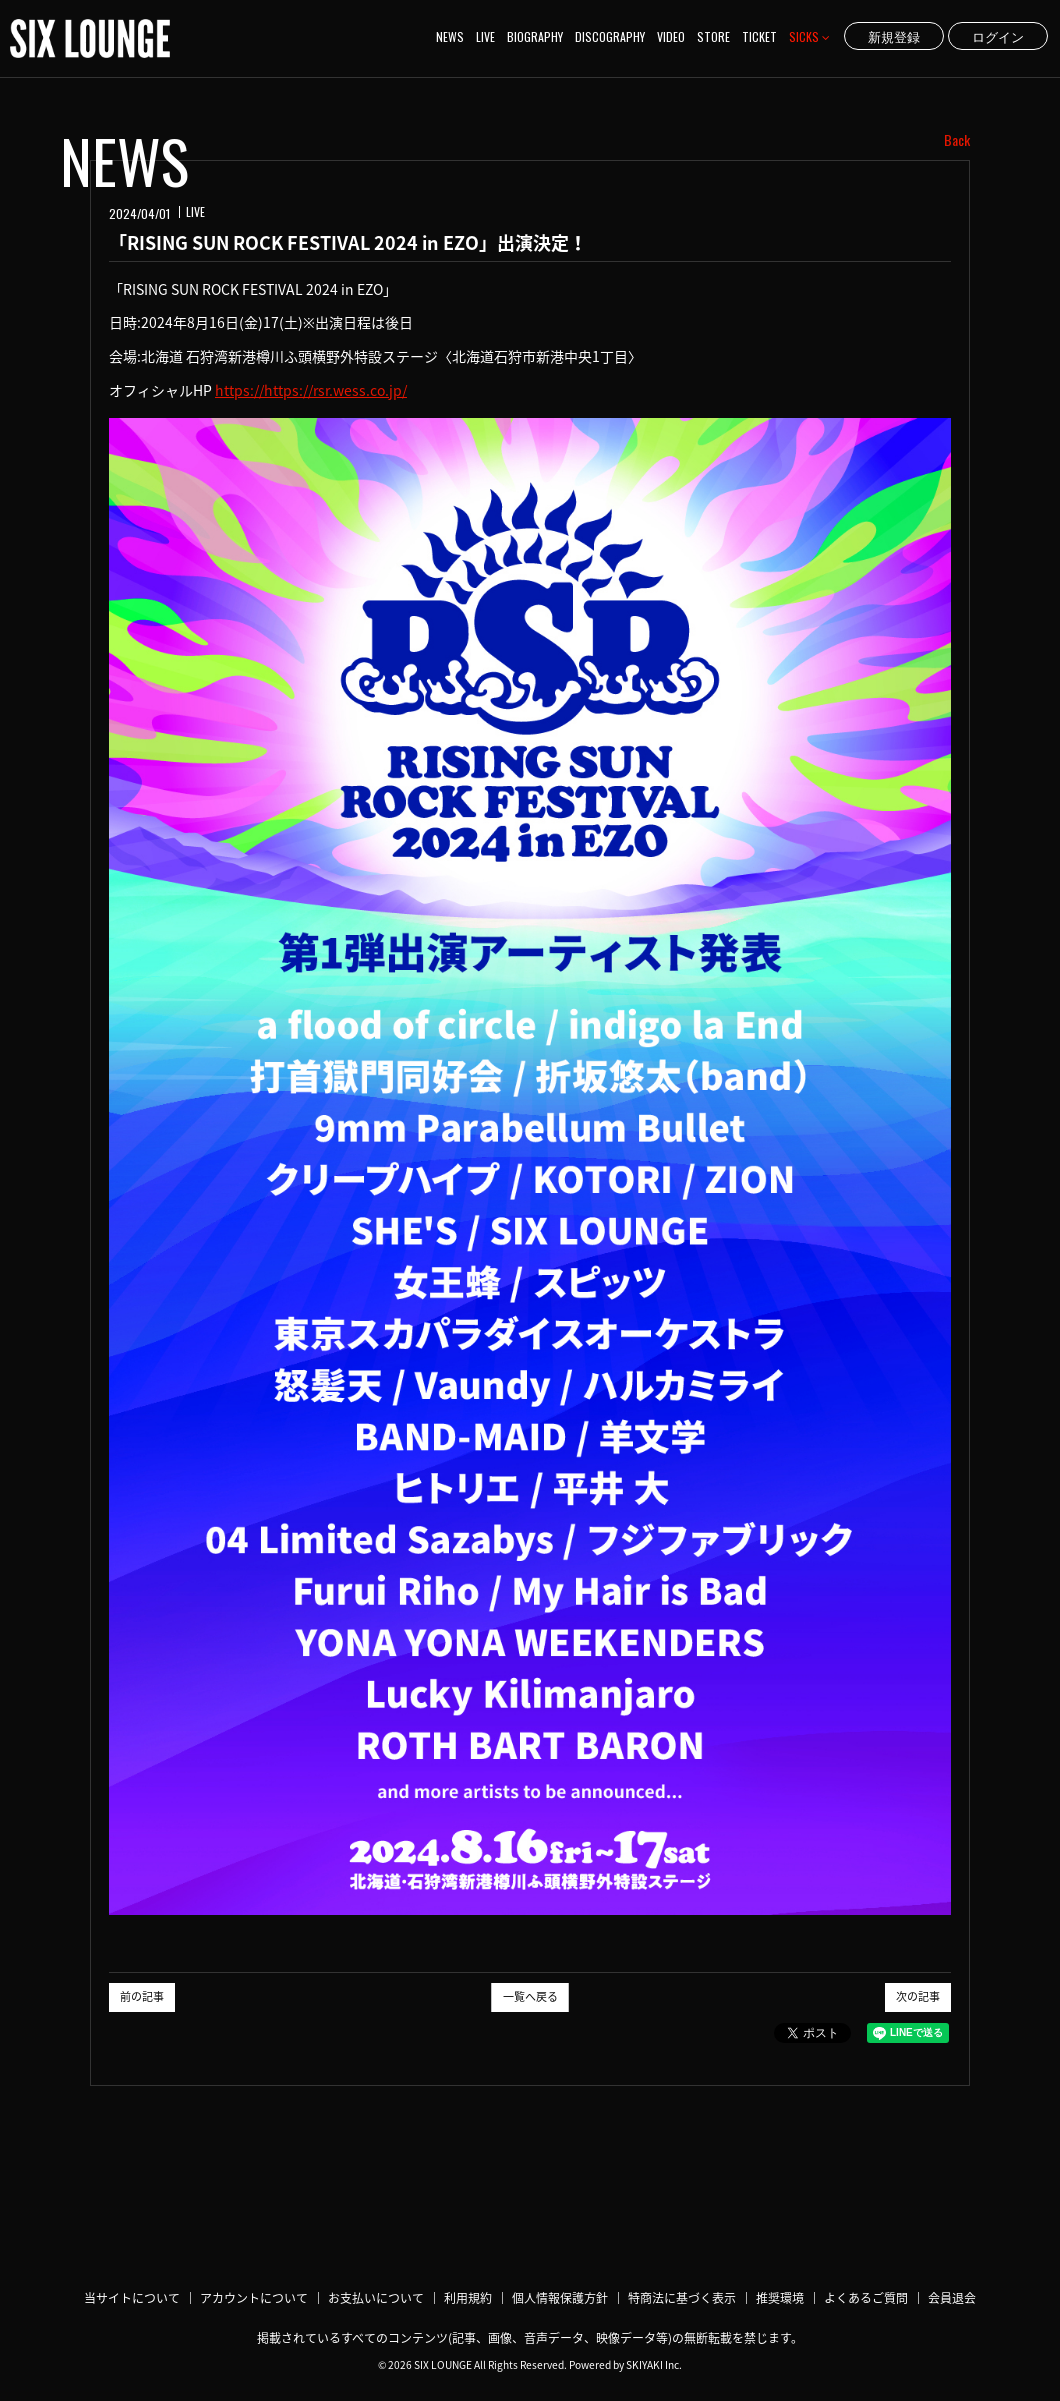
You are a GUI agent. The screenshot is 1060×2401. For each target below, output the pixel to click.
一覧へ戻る (530, 1996)
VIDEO (671, 36)
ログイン (998, 36)
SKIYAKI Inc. (654, 2364)
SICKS (809, 36)
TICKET (759, 36)
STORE (713, 36)
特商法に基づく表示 (682, 2298)
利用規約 (468, 2298)
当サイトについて (132, 2298)
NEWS (450, 36)
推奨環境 (780, 2298)
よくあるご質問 (866, 2298)
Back (957, 140)
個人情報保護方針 (560, 2298)
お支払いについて (376, 2298)
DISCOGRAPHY (610, 36)
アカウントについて (254, 2298)
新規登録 (894, 36)
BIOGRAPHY (535, 36)
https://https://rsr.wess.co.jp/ (311, 390)
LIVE (485, 36)
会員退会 (952, 2298)
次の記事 (918, 1996)
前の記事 (142, 1996)
